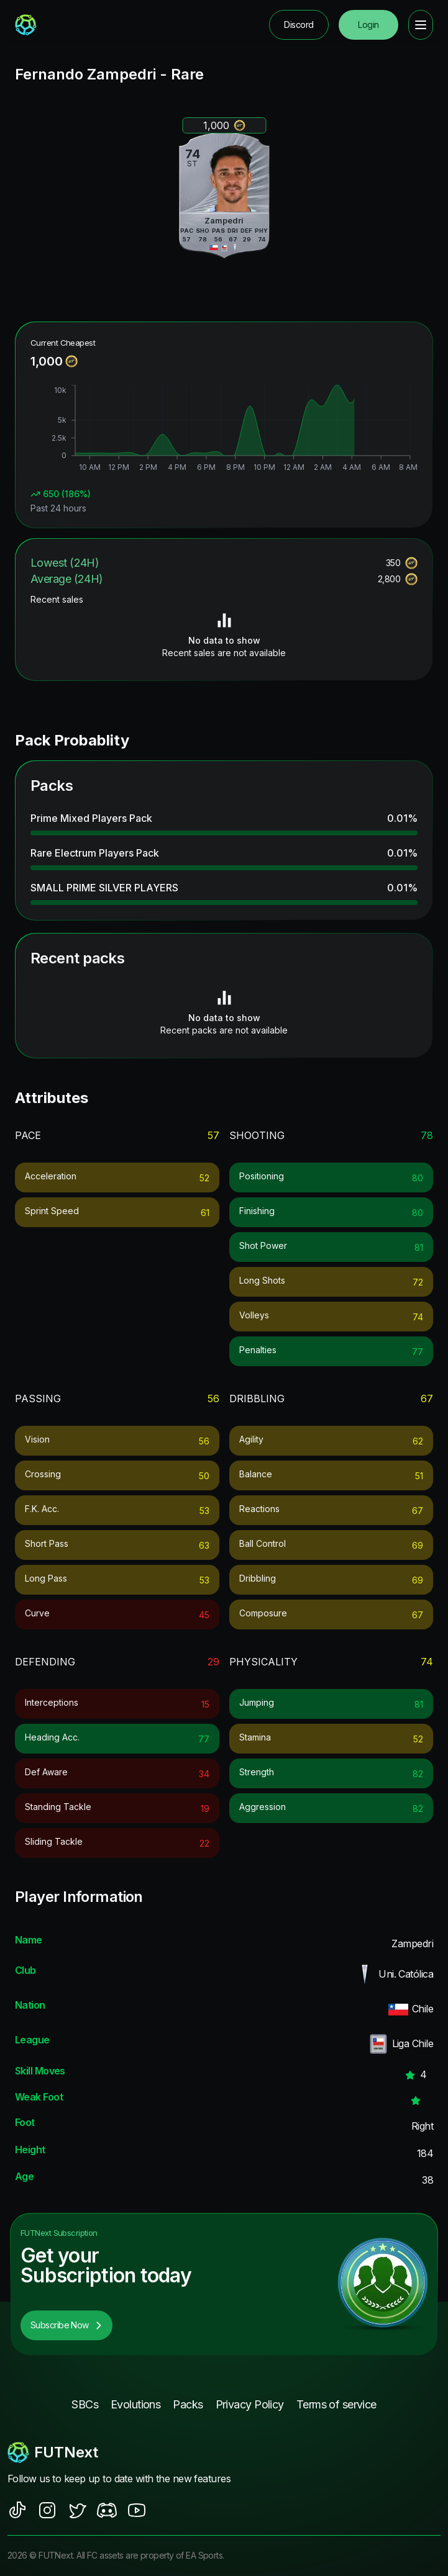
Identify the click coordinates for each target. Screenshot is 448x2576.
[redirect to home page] (26, 24)
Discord (298, 24)
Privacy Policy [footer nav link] (250, 2404)
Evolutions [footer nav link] (135, 2404)
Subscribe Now (66, 2325)
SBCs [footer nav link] (84, 2404)
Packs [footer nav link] (188, 2404)
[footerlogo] (224, 2452)
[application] (224, 429)
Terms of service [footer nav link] (336, 2404)
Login (368, 24)
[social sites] (17, 2510)
